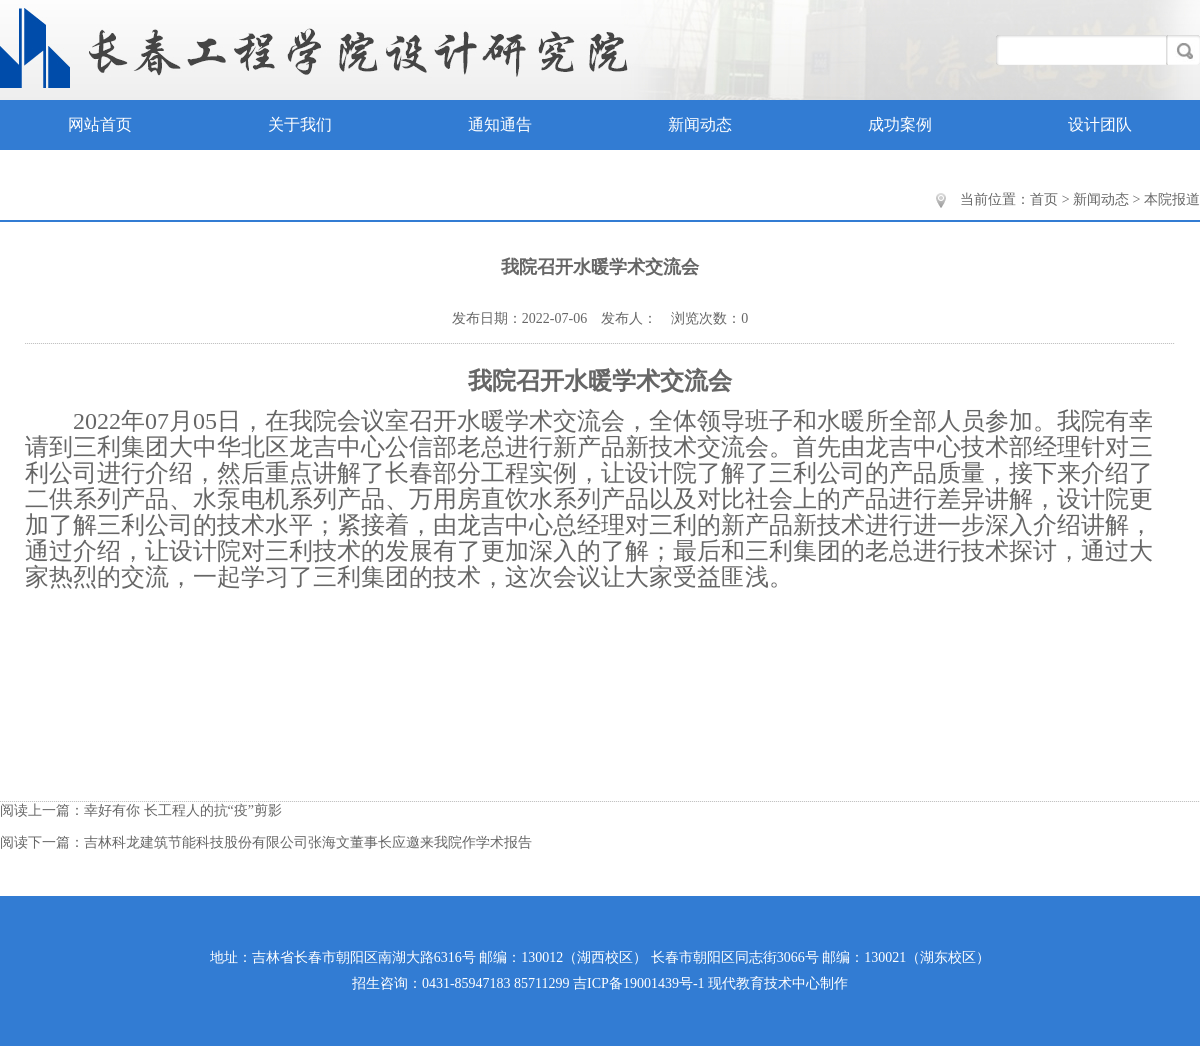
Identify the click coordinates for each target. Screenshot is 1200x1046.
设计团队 (1100, 124)
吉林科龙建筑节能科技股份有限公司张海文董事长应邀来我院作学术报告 (308, 842)
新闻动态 (700, 124)
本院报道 (1172, 199)
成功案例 (900, 124)
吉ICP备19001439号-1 (638, 983)
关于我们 (300, 124)
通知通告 (500, 124)
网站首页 (100, 124)
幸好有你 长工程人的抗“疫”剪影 (183, 810)
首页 (1044, 199)
